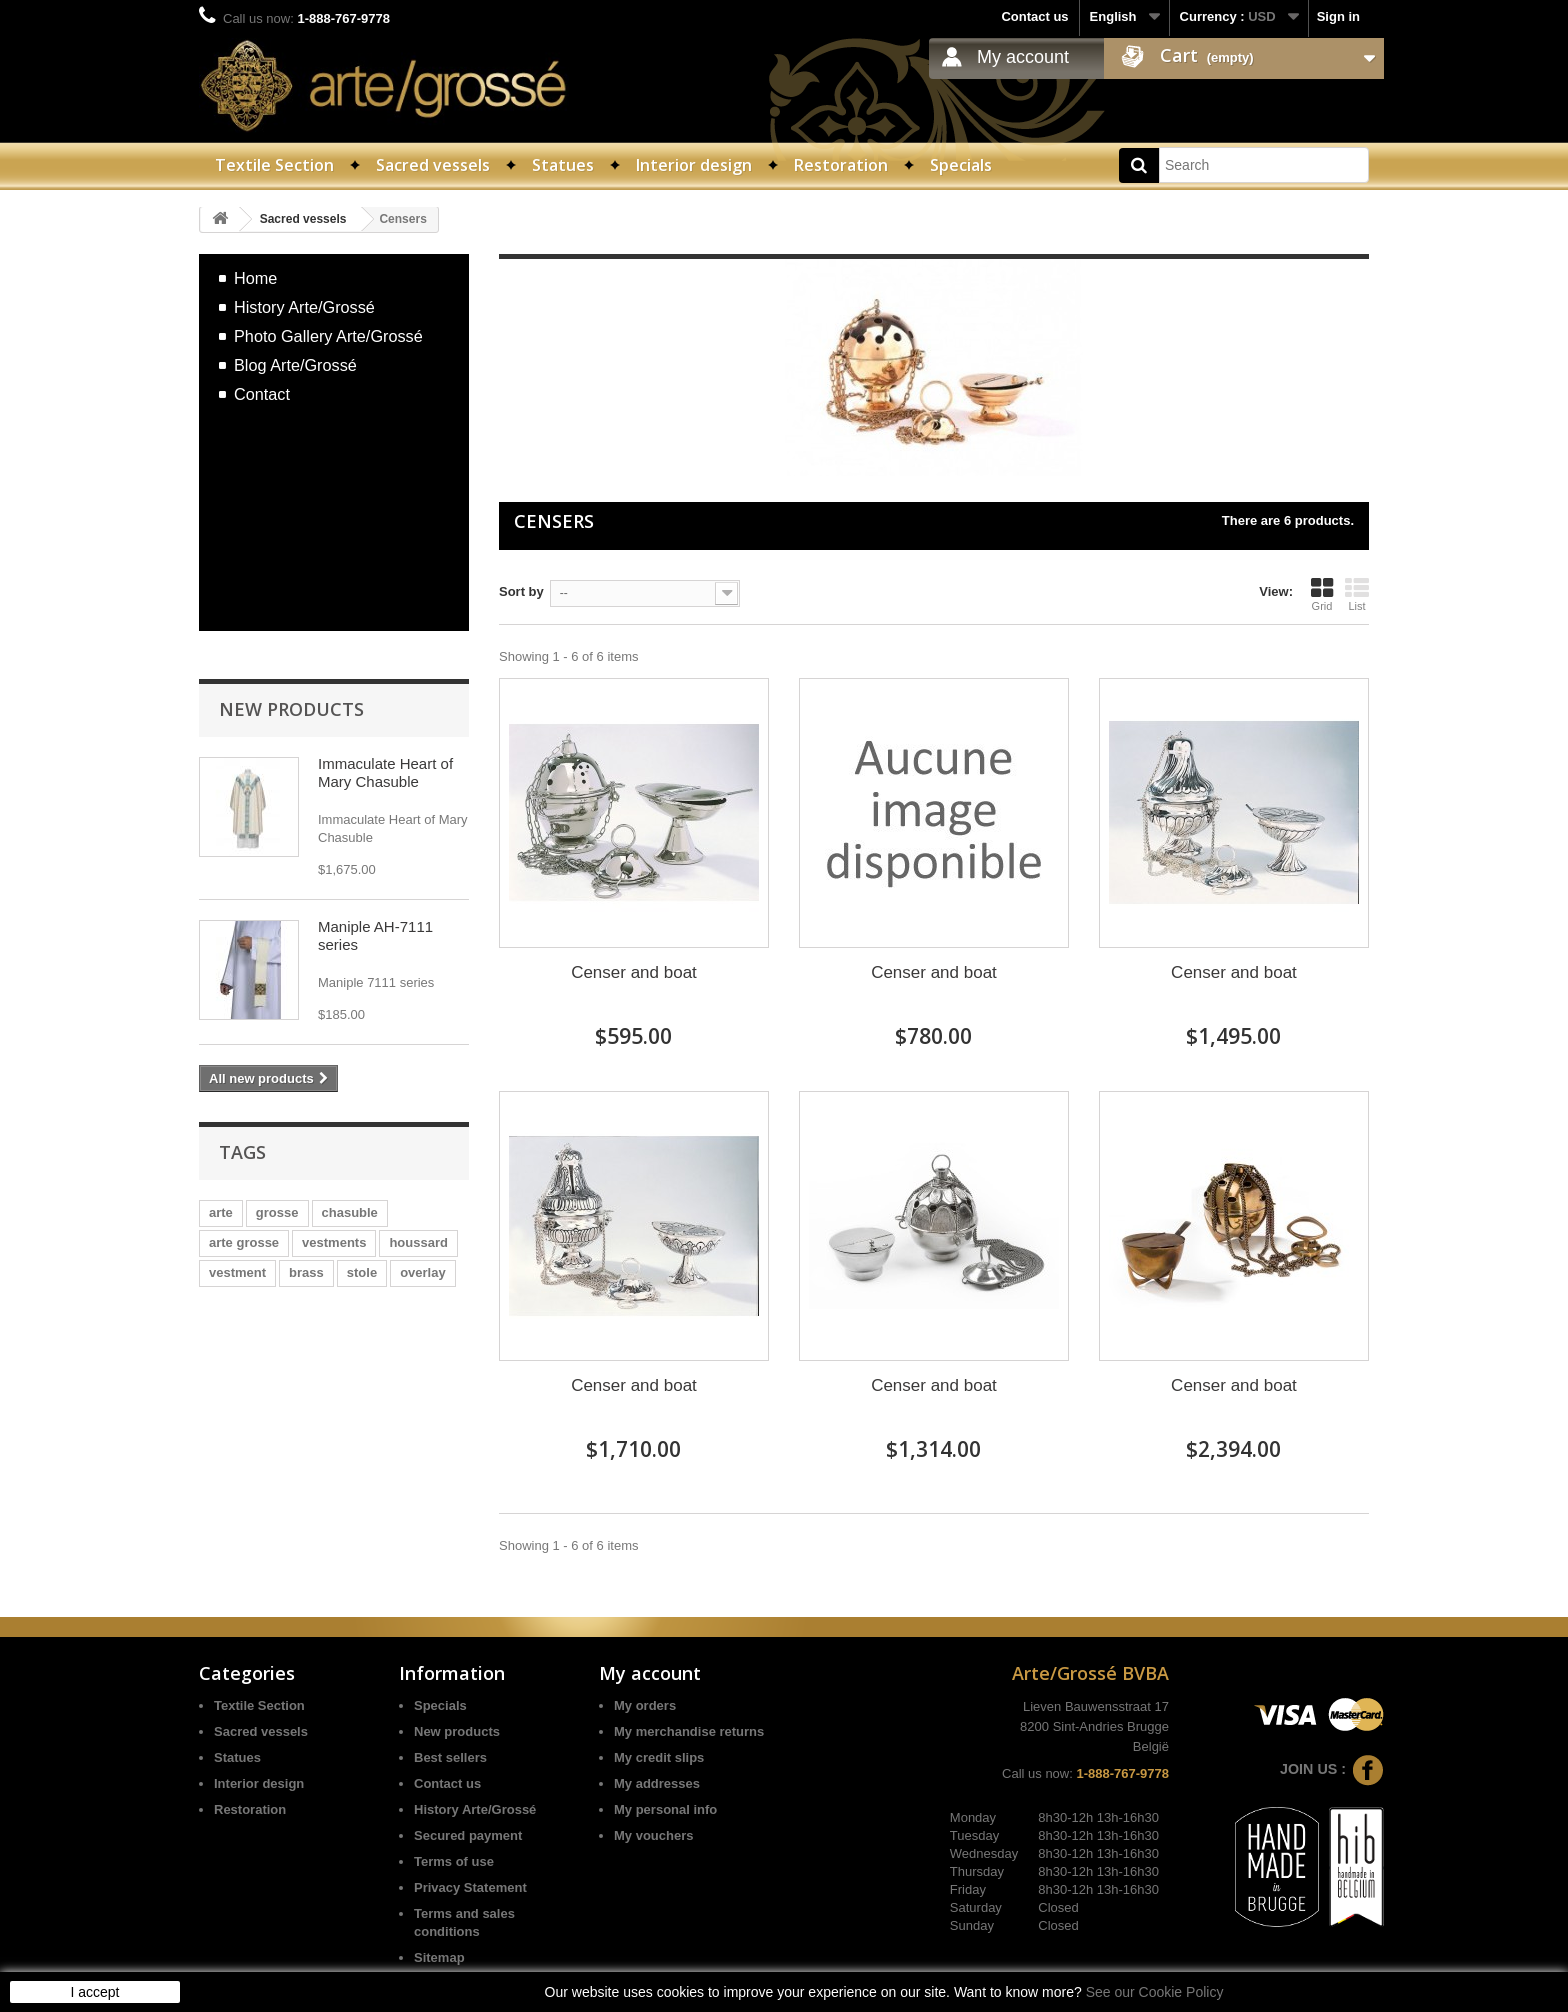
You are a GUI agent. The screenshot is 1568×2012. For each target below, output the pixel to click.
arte (221, 1212)
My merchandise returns (689, 1731)
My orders (645, 1705)
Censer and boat (634, 972)
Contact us (1034, 16)
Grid (1322, 594)
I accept (94, 1992)
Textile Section (274, 165)
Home (255, 278)
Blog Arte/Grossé (295, 365)
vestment (237, 1272)
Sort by (521, 591)
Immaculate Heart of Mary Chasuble (385, 772)
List (1357, 594)
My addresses (657, 1783)
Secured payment (468, 1835)
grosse (277, 1212)
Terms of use (454, 1861)
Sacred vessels (433, 165)
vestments (334, 1242)
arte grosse (244, 1242)
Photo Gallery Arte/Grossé (328, 336)
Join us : (1332, 1769)
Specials (961, 165)
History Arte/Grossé (304, 307)
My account (1023, 57)
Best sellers (450, 1757)
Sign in (1338, 16)
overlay (423, 1272)
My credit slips (659, 1757)
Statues (563, 165)
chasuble (350, 1212)
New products (291, 709)
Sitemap (439, 1957)
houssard (418, 1242)
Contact (262, 394)
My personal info (665, 1809)
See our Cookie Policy (1155, 1992)
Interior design (694, 165)
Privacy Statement (470, 1887)
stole (362, 1272)
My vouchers (653, 1835)
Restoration (841, 165)
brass (306, 1272)
